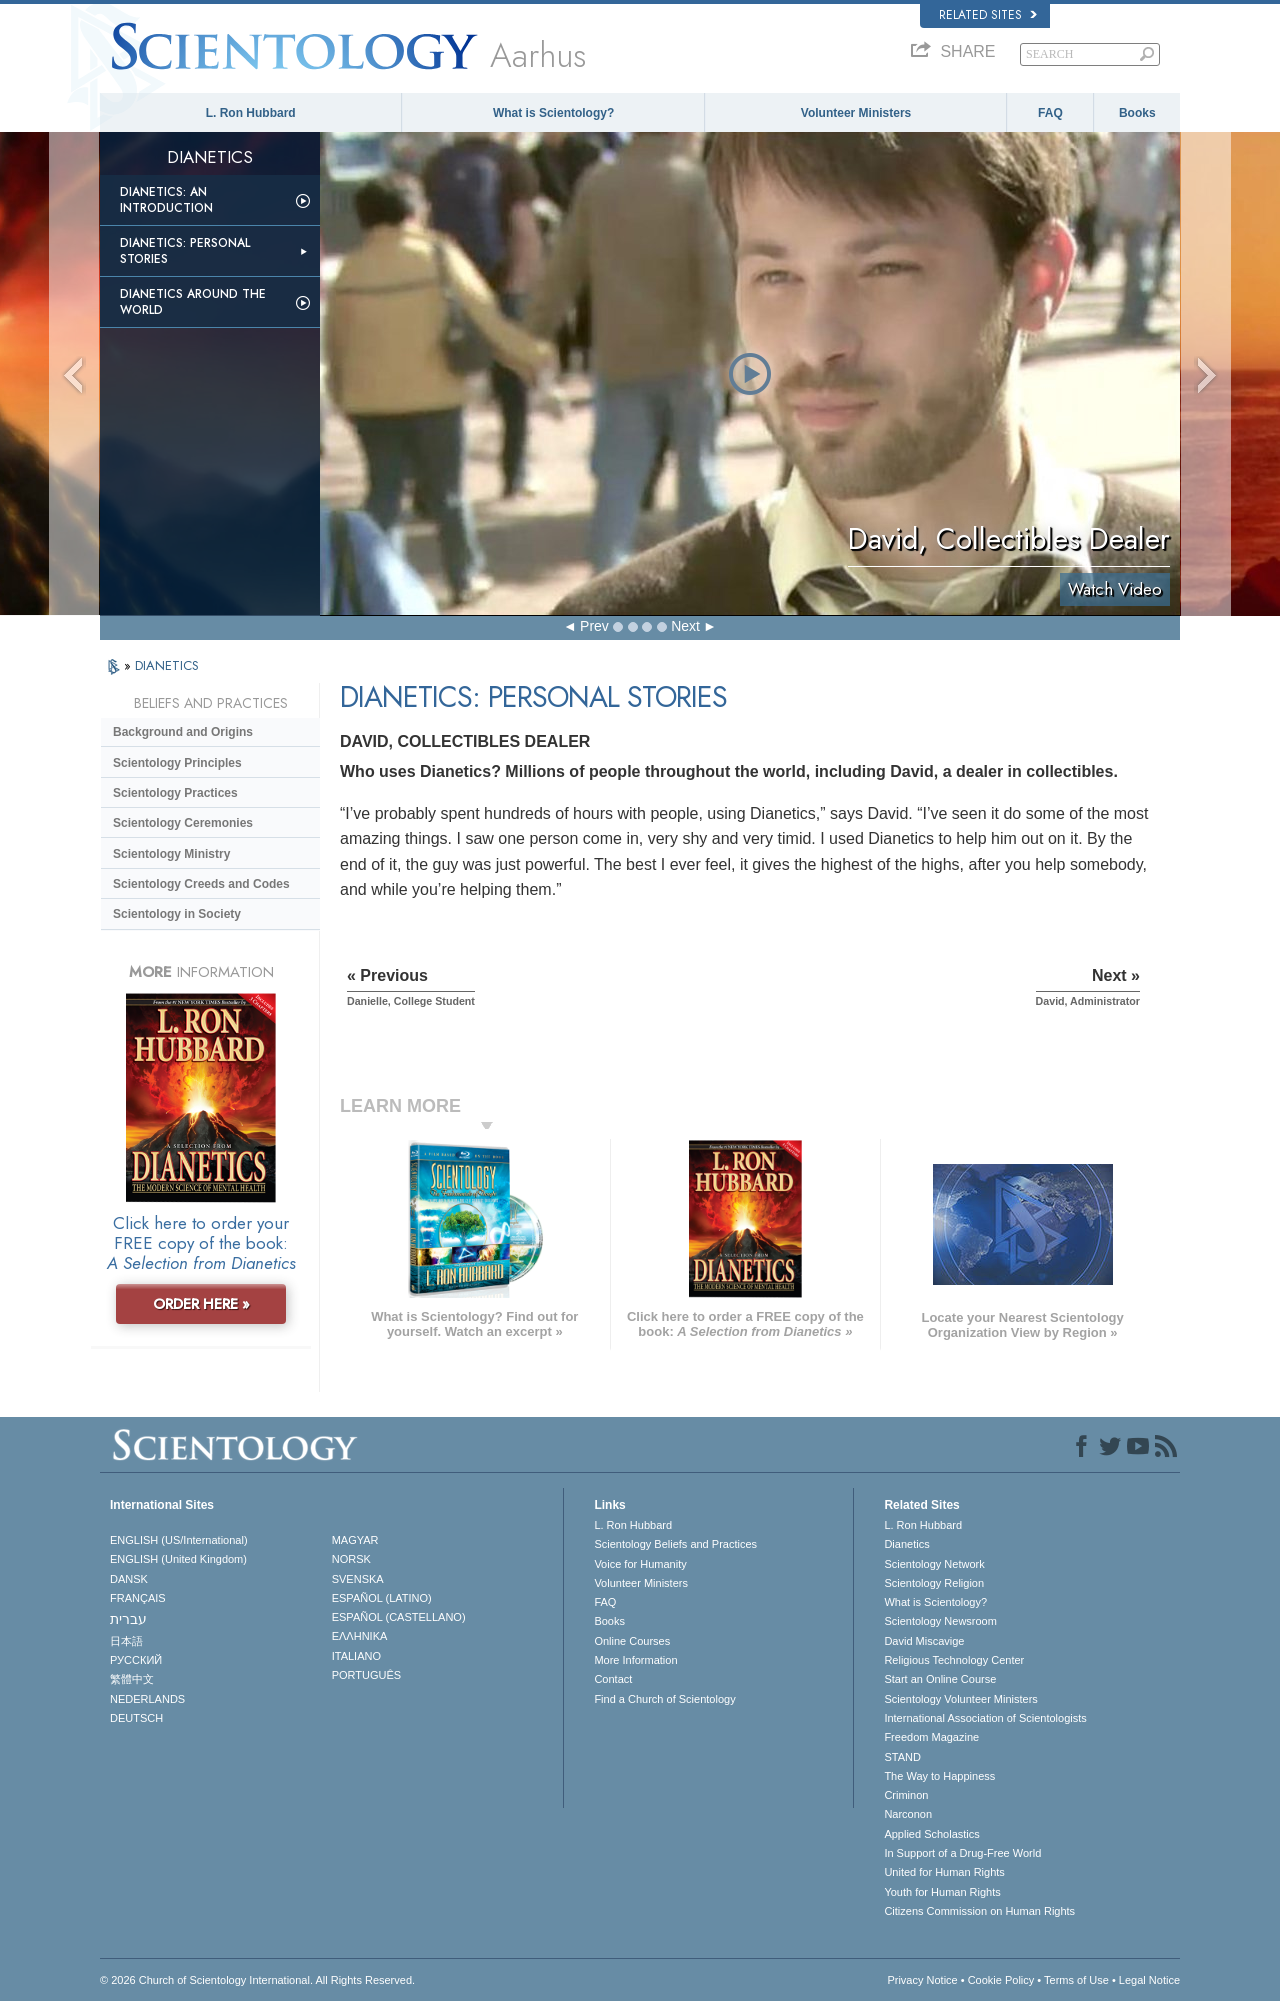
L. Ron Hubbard (251, 113)
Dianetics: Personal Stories (185, 251)
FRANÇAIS (138, 1598)
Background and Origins (183, 732)
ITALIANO (356, 1656)
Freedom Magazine (931, 1737)
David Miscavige (924, 1641)
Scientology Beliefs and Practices (675, 1544)
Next (685, 626)
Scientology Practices (175, 793)
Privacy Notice (922, 1980)
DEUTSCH (136, 1718)
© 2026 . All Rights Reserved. (257, 1980)
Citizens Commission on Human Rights (979, 1911)
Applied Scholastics (931, 1834)
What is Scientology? (553, 113)
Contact (613, 1679)
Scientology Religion (934, 1583)
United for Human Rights (944, 1872)
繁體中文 (132, 1679)
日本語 (126, 1641)
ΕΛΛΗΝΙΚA (360, 1636)
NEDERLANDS (147, 1699)
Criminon (906, 1795)
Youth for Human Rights (942, 1892)
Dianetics (906, 1544)
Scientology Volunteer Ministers (960, 1699)
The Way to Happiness (939, 1776)
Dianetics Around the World (193, 302)
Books (1137, 113)
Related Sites (988, 15)
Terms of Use (1076, 1980)
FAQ (1050, 113)
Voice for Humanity (640, 1564)
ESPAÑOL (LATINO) (382, 1598)
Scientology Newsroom (940, 1621)
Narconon (908, 1814)
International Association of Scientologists (985, 1718)
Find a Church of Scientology (664, 1699)
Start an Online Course (940, 1679)
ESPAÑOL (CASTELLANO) (399, 1617)
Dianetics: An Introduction (166, 200)
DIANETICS (167, 665)
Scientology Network (934, 1564)
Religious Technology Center (954, 1660)
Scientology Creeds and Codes (201, 884)
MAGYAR (355, 1540)
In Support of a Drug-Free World (962, 1853)
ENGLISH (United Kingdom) (178, 1559)
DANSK (129, 1579)
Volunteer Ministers (856, 113)
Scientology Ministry (171, 854)
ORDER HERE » (201, 1304)
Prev (594, 626)
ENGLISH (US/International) (179, 1540)
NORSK (351, 1559)
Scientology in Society (177, 914)
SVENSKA (358, 1579)
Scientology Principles (177, 763)
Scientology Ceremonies (183, 823)
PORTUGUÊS (366, 1675)
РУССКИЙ (136, 1660)
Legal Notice (1149, 1980)
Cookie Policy (1001, 1980)
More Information (635, 1660)
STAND (902, 1757)
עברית (128, 1619)
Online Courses (632, 1641)
